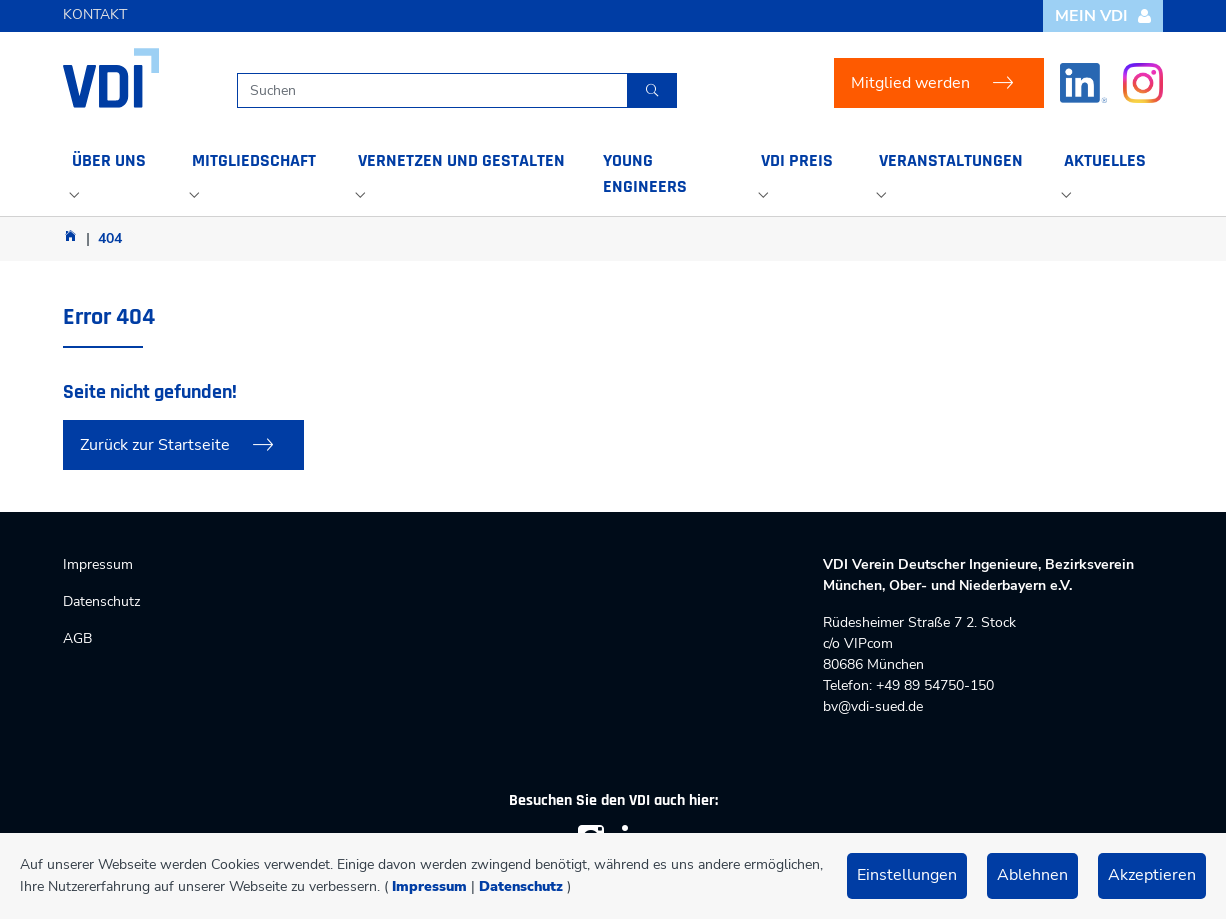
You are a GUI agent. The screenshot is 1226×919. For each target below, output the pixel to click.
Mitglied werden (910, 83)
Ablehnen (1032, 875)
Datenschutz (521, 886)
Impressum (429, 886)
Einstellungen (907, 875)
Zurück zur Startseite (155, 445)
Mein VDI (1103, 16)
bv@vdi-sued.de (873, 706)
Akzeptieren (1152, 875)
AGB (77, 638)
